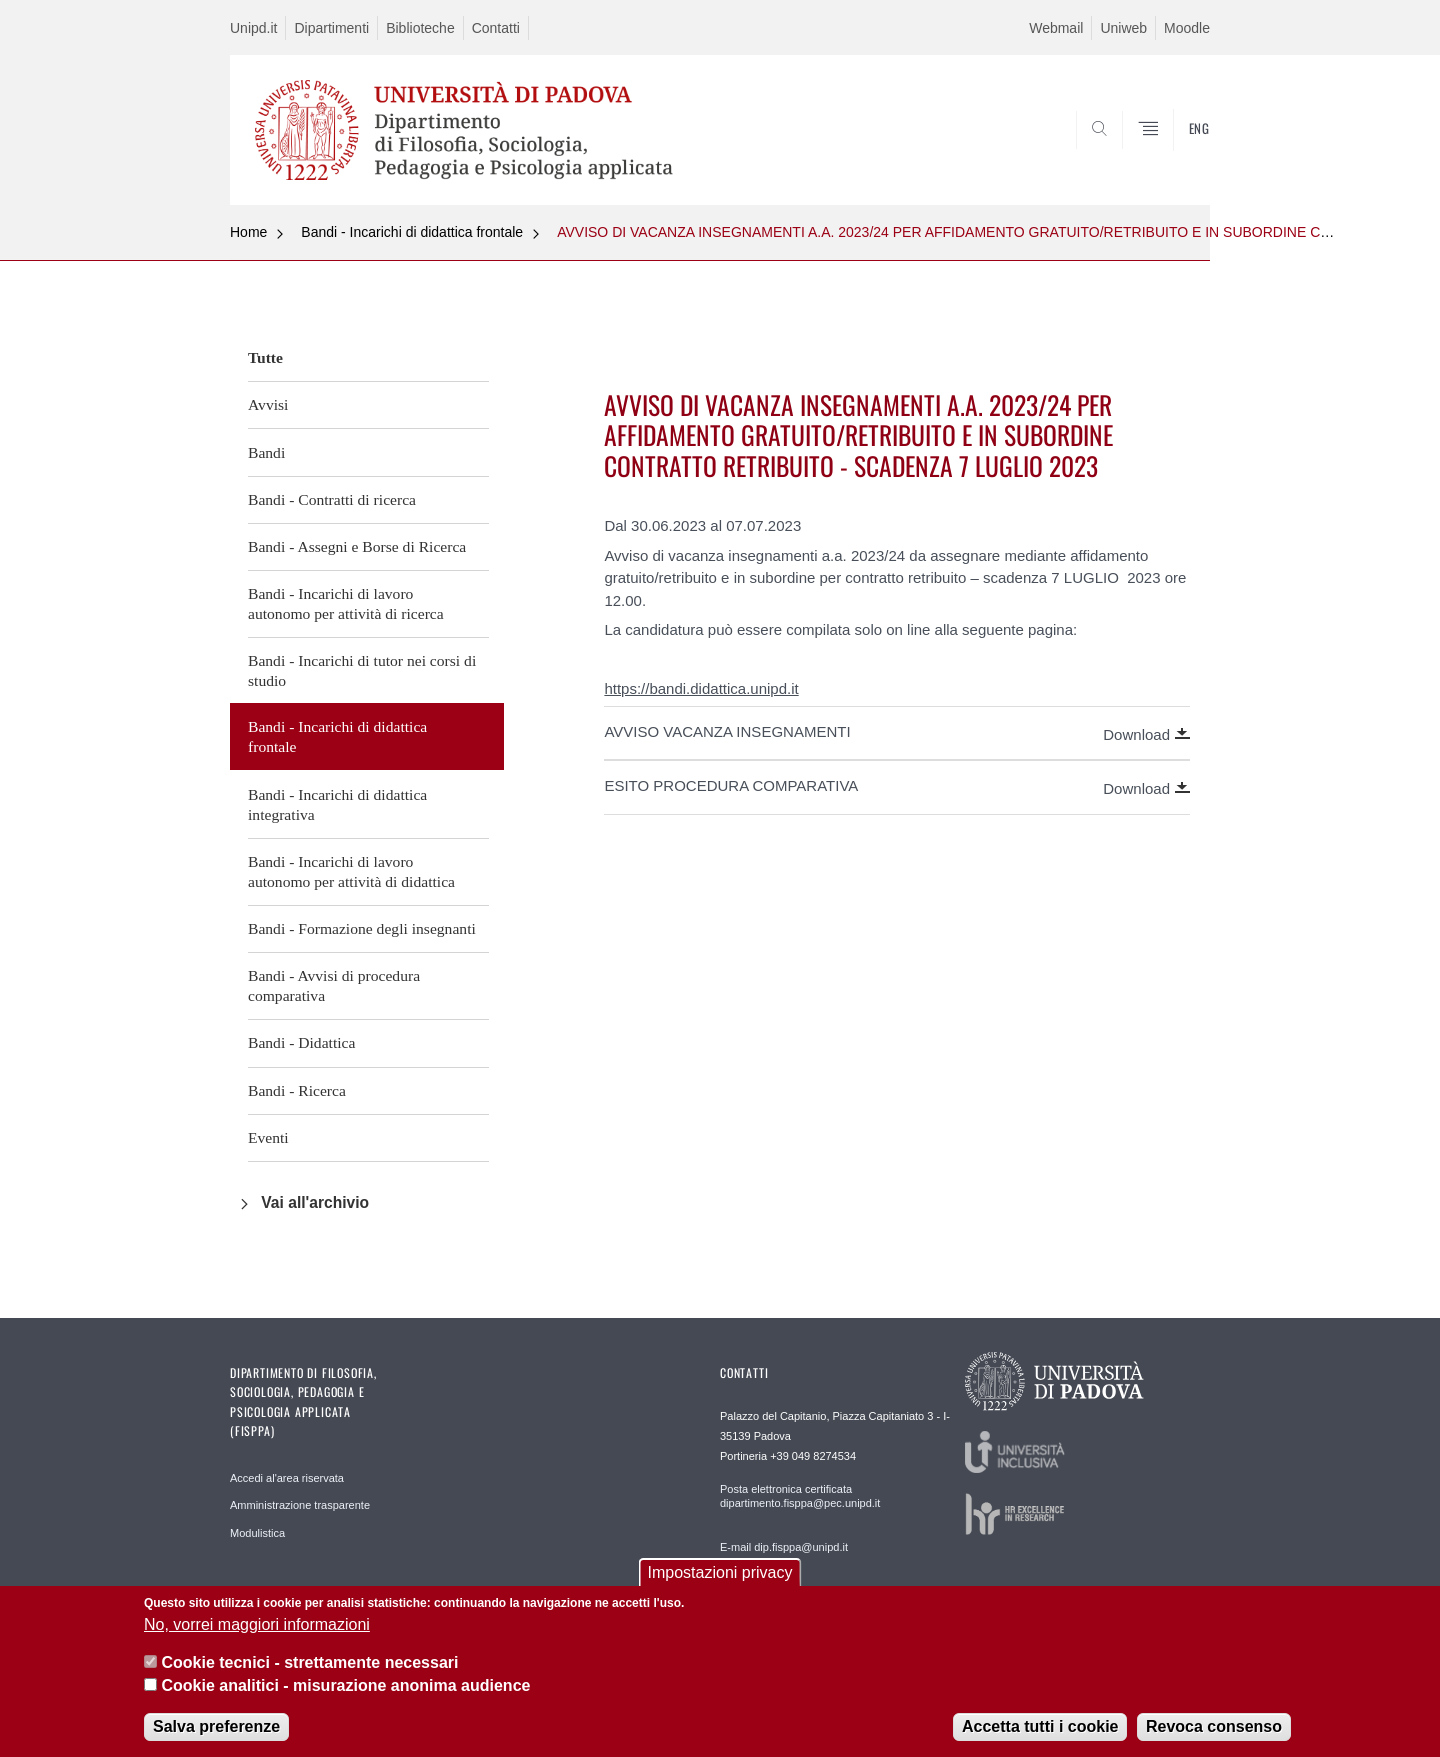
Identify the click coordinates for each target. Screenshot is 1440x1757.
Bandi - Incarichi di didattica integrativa (337, 804)
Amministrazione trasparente (300, 1505)
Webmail (1056, 28)
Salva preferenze (216, 1726)
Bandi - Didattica (301, 1042)
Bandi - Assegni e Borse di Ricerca (357, 546)
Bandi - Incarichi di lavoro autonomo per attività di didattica (351, 871)
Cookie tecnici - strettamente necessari (309, 1662)
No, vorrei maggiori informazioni (257, 1624)
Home (248, 232)
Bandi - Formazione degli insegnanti (362, 928)
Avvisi (268, 404)
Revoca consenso (1214, 1726)
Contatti (496, 28)
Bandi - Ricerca (297, 1090)
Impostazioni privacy (720, 1572)
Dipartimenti (331, 28)
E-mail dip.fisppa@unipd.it (784, 1547)
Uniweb (1123, 28)
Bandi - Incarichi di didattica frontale (412, 232)
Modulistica (257, 1533)
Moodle (1187, 28)
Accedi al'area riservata (287, 1478)
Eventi (268, 1137)
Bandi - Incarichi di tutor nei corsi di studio (362, 670)
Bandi (266, 452)
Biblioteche (420, 28)
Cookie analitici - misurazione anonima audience (345, 1685)
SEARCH (1175, 157)
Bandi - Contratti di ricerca (332, 499)
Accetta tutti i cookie (1040, 1726)
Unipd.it (253, 28)
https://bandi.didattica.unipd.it (701, 688)
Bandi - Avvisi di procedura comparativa (334, 985)
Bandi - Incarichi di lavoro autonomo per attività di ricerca (346, 603)
